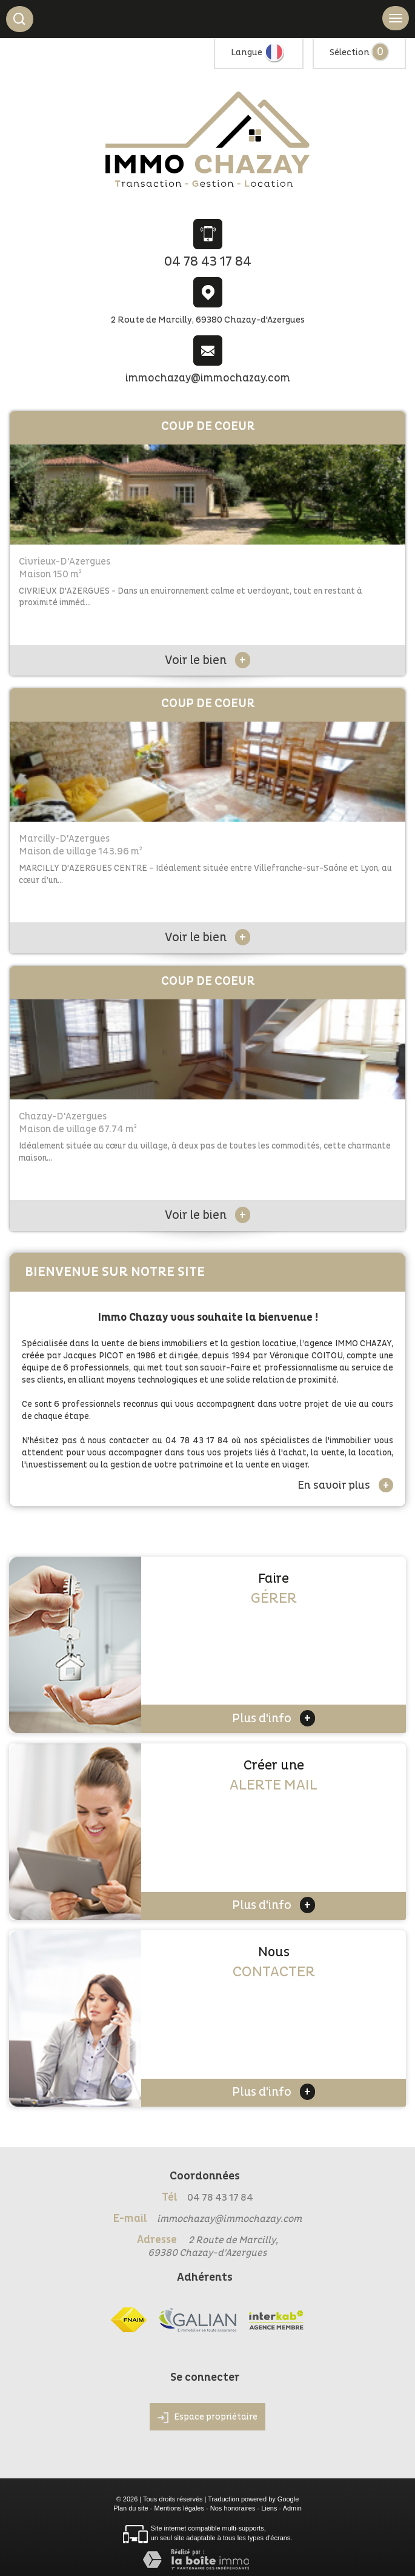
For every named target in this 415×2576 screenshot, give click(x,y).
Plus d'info (273, 1718)
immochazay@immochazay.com (207, 378)
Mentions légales (179, 2508)
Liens (269, 2508)
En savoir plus (345, 1485)
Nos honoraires (233, 2508)
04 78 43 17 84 (207, 261)
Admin (292, 2508)
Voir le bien (207, 660)
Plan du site (130, 2508)
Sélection (350, 52)
